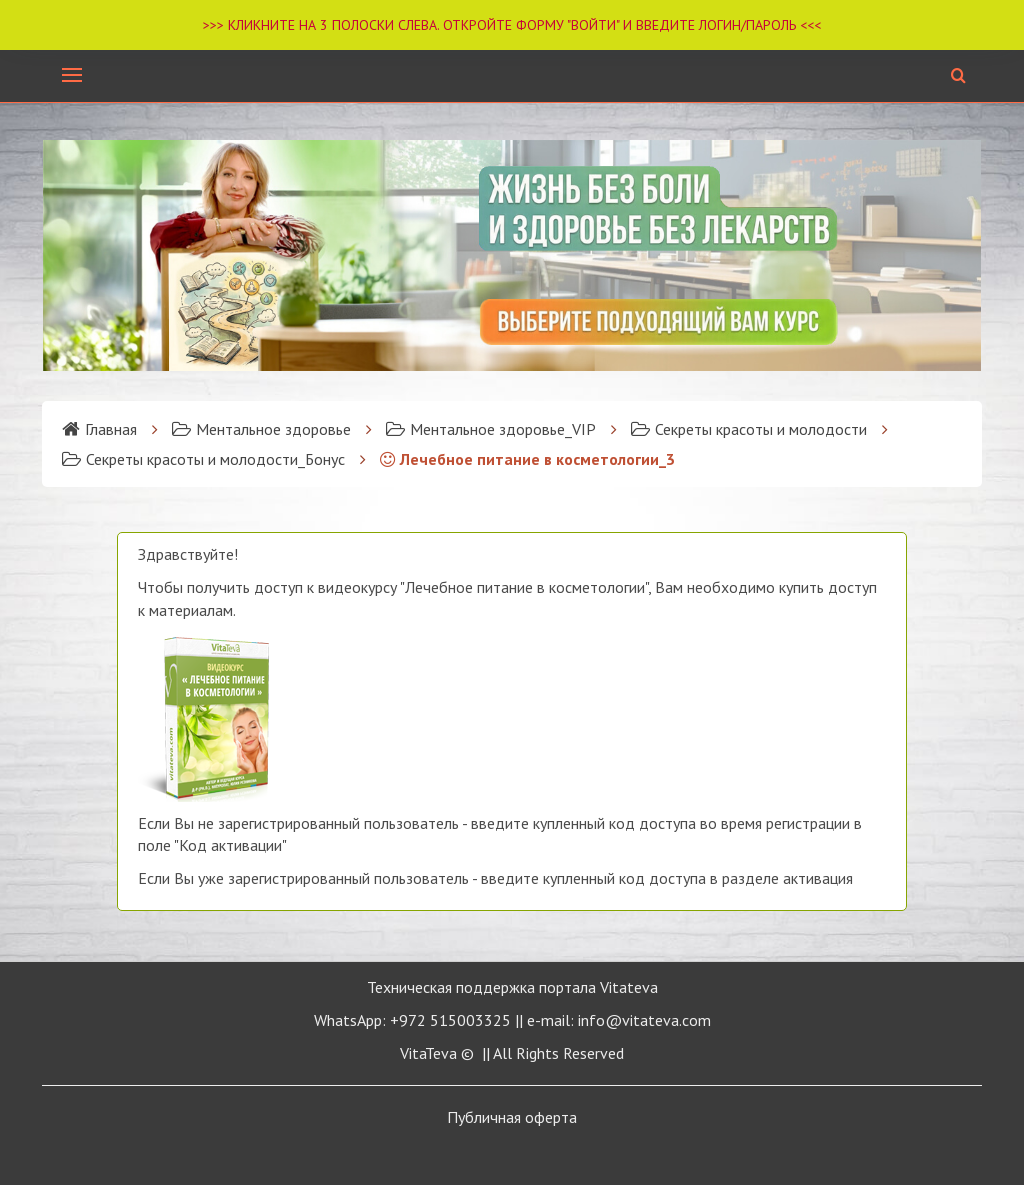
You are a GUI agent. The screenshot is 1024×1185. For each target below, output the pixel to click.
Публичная (512, 1117)
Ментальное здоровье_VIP (491, 429)
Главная (99, 429)
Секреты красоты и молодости (749, 429)
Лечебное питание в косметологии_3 (527, 459)
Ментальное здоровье (261, 429)
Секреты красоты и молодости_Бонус (203, 459)
